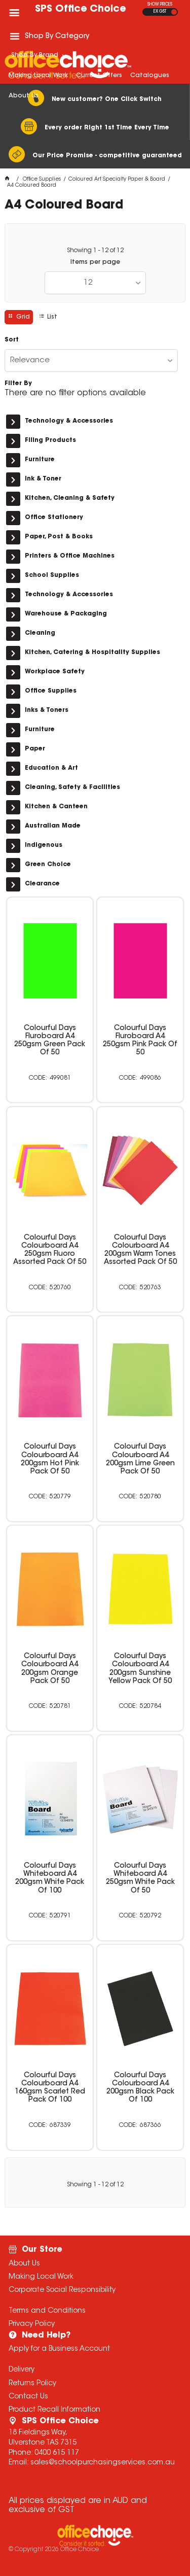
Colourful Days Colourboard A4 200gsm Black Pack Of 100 (140, 2088)
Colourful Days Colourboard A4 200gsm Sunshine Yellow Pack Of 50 (140, 1669)
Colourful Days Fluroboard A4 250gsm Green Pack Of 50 (49, 1040)
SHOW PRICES (159, 5)
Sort (12, 340)
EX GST (160, 12)
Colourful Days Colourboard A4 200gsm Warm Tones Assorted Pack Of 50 (140, 1250)
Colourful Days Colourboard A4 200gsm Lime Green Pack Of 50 (140, 1459)
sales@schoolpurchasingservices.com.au (102, 2462)
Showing (95, 251)
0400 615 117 (56, 2453)
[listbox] (95, 282)
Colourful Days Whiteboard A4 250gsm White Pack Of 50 (140, 1878)
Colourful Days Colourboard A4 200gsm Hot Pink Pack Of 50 (50, 1459)
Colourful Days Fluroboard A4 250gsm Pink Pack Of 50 (140, 1040)
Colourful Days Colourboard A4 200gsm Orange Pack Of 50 (49, 1669)
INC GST (174, 12)
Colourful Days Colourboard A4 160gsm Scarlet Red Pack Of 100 (50, 2088)
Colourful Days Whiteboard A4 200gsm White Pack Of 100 (49, 1878)
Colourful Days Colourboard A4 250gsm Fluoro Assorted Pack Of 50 (49, 1250)
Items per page (95, 262)
